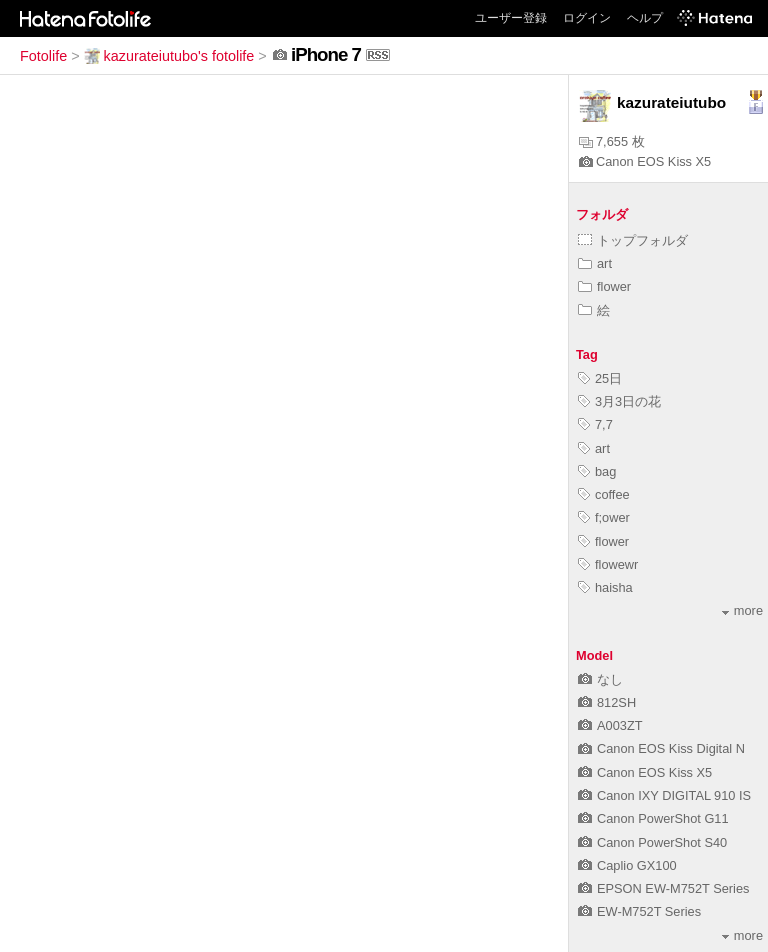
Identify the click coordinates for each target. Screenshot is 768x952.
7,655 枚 (612, 141)
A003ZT (610, 725)
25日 (600, 378)
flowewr (608, 564)
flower (604, 286)
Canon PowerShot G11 (653, 818)
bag (597, 471)
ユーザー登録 (511, 18)
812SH (607, 702)
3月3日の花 (619, 401)
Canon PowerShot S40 (652, 842)
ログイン (587, 18)
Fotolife (43, 56)
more (742, 610)
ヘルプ (645, 18)
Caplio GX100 (627, 865)
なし (600, 679)
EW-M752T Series (639, 911)
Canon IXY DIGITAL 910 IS (664, 795)
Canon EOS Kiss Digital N (661, 748)
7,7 (595, 424)
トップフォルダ (633, 240)
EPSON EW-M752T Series (663, 888)
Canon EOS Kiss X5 (645, 161)
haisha (605, 587)
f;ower (604, 517)
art (595, 263)
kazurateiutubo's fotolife (169, 56)
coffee (604, 494)
